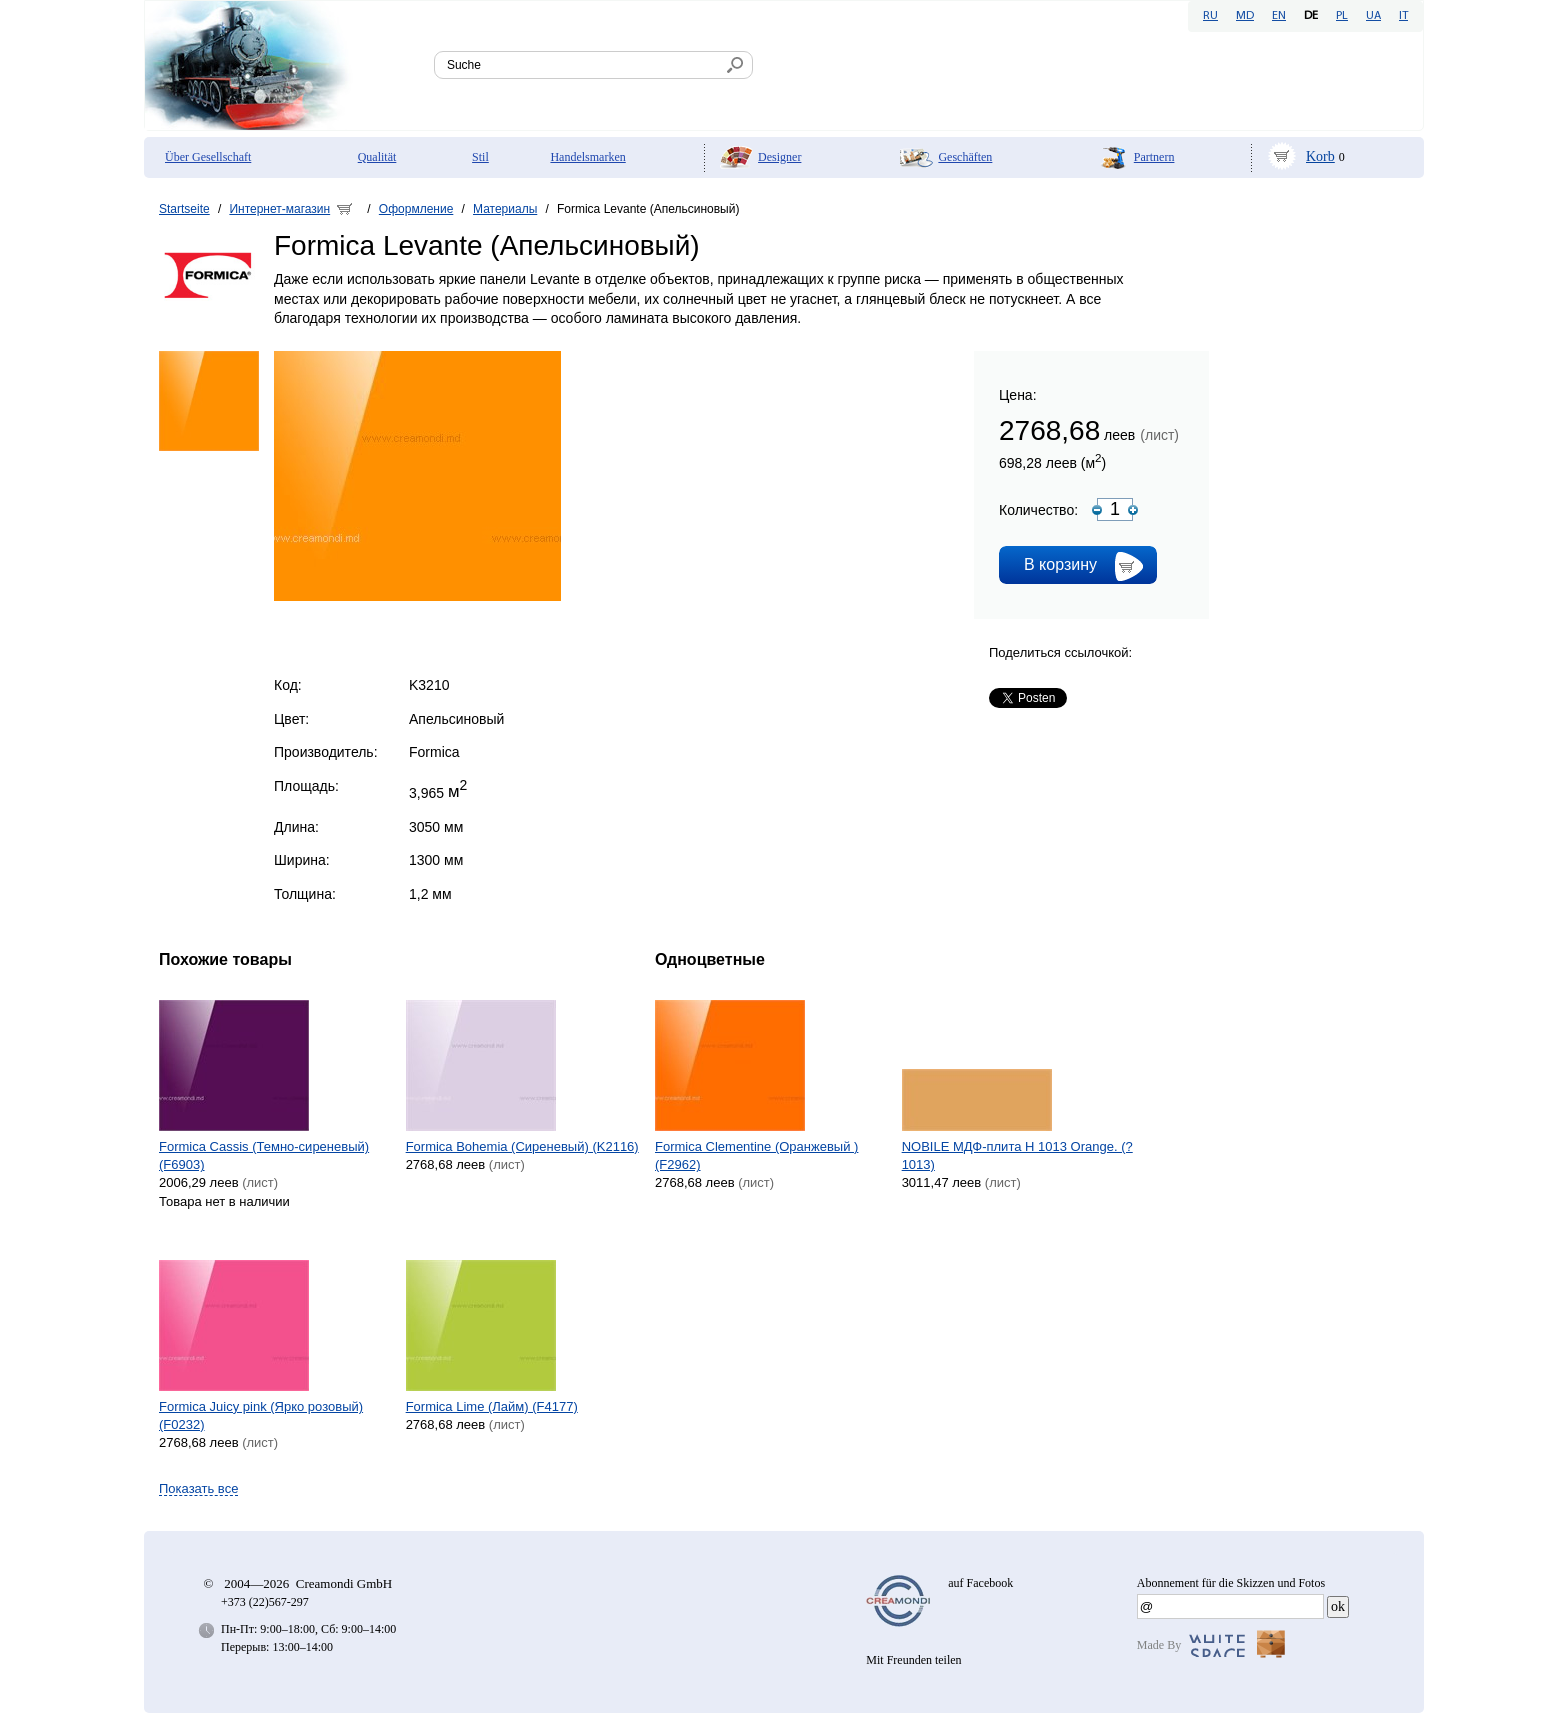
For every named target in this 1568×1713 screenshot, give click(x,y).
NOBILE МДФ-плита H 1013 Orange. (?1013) (1017, 1155)
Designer (779, 157)
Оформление (416, 209)
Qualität (377, 157)
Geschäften (965, 157)
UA (1373, 16)
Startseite (184, 209)
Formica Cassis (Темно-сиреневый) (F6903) (264, 1155)
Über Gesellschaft (208, 157)
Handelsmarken (587, 157)
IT (1403, 16)
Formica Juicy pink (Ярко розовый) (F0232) (261, 1415)
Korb (1320, 156)
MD (1245, 16)
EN (1279, 16)
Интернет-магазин (279, 209)
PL (1342, 16)
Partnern (1154, 157)
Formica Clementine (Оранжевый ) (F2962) (756, 1155)
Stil (480, 157)
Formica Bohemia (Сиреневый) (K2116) (522, 1146)
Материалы (505, 209)
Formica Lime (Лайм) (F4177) (492, 1406)
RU (1210, 16)
